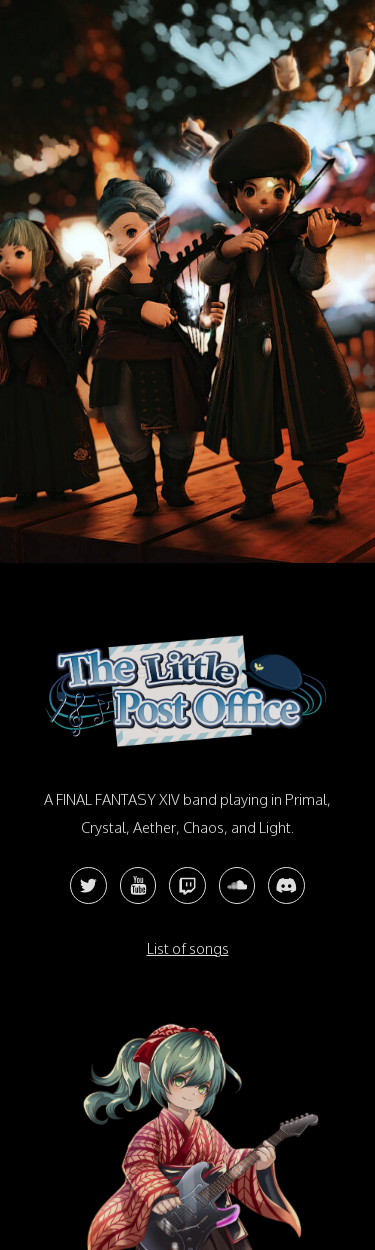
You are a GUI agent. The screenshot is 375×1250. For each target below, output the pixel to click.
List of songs (188, 948)
